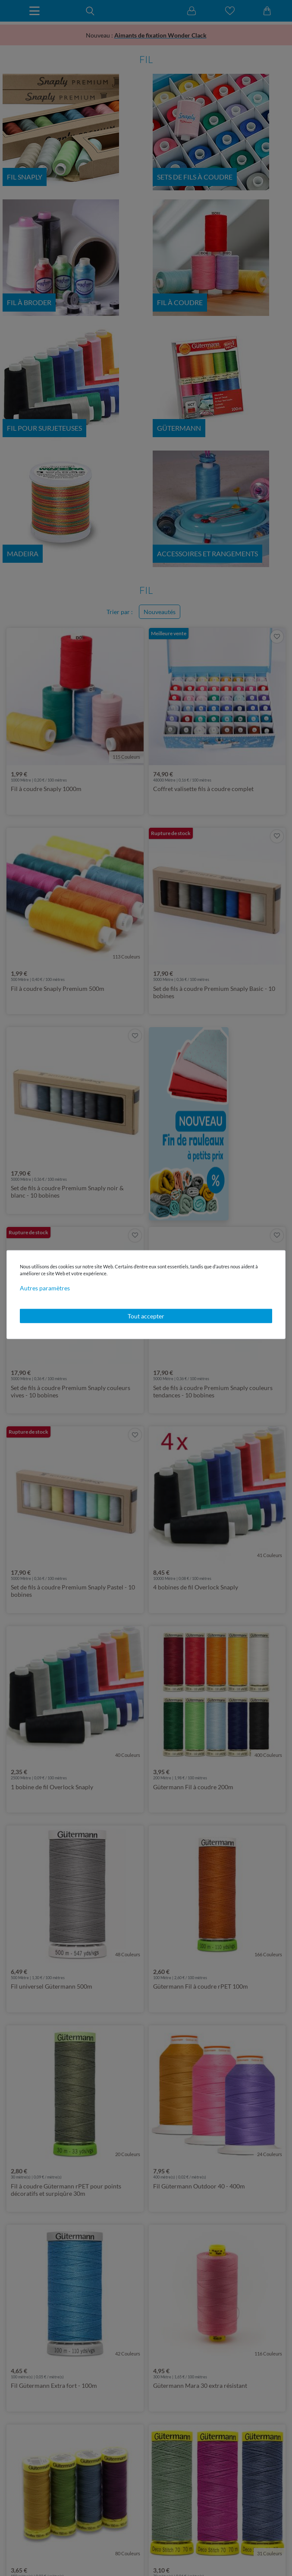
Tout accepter (146, 1315)
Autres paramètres (45, 1287)
